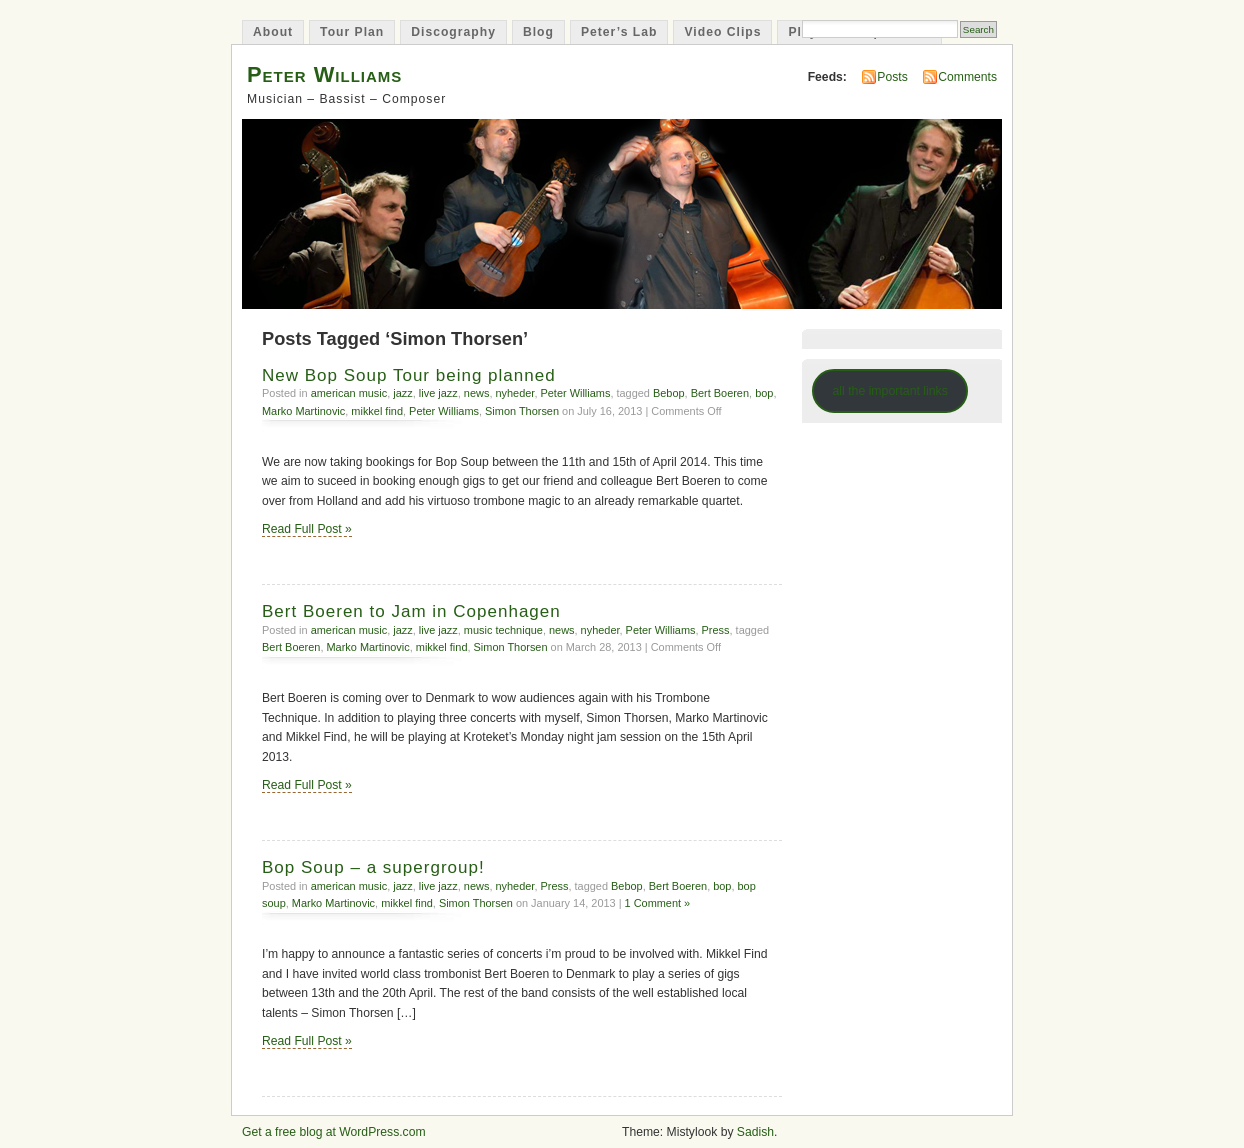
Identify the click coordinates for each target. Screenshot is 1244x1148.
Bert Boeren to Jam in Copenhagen (411, 611)
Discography (453, 32)
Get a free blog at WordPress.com (334, 1132)
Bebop (669, 393)
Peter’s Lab (619, 32)
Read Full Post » (307, 529)
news (477, 393)
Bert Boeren (720, 393)
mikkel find (377, 411)
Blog (538, 32)
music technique (503, 630)
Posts (892, 77)
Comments (967, 77)
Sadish (755, 1132)
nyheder (514, 393)
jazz (402, 393)
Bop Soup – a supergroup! (373, 867)
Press (716, 630)
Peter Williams (324, 74)
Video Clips (722, 32)
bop (764, 393)
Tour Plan (352, 32)
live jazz (438, 393)
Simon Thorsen (522, 411)
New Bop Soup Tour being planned (409, 375)
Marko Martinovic (303, 411)
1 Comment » (658, 903)
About (273, 32)
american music (349, 393)
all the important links (890, 391)
